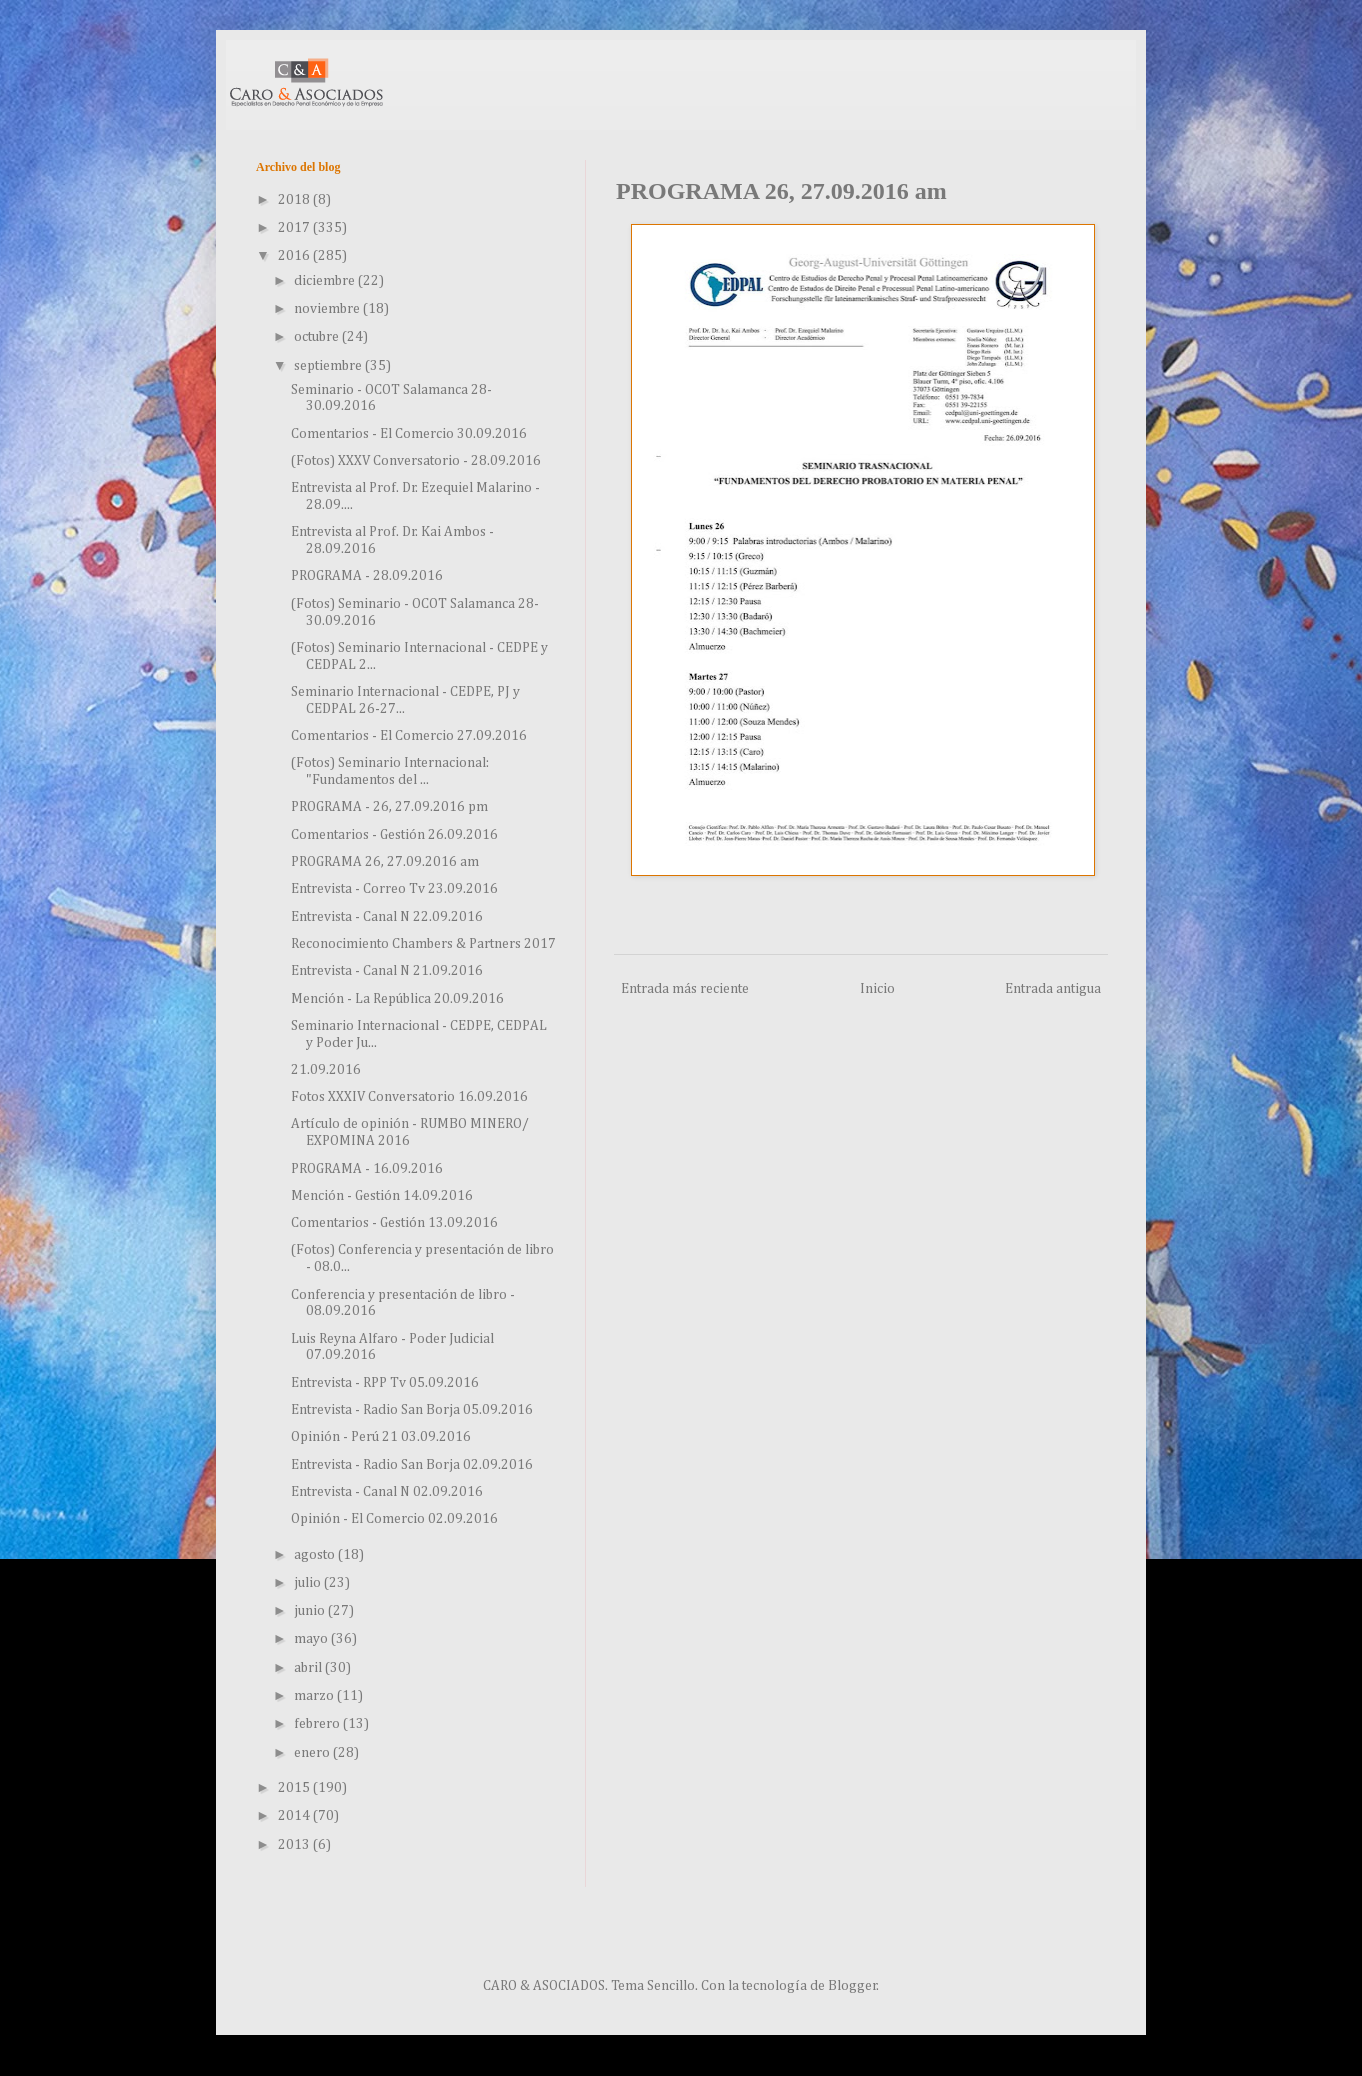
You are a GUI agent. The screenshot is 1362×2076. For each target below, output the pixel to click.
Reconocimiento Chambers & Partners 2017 (423, 944)
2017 (295, 228)
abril (309, 1668)
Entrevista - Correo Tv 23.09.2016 (394, 889)
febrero (318, 1724)
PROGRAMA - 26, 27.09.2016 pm (389, 807)
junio (311, 1611)
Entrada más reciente (685, 989)
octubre (318, 337)
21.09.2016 (326, 1070)
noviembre (328, 309)
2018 (295, 200)
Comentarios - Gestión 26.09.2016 (394, 835)
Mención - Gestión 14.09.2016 (382, 1196)
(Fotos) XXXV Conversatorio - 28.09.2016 (416, 461)
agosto (316, 1555)
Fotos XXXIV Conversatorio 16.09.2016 (409, 1097)
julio (309, 1583)
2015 (295, 1788)
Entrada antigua (1053, 989)
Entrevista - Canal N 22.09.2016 (387, 917)
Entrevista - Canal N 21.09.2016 (387, 971)
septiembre (329, 366)
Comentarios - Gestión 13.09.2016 (394, 1223)
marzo (315, 1696)
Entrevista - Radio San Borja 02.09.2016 (412, 1465)
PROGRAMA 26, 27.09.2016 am (385, 862)
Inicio (877, 989)
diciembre (326, 281)
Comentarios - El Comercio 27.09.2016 (409, 736)
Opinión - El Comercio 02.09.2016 (394, 1519)
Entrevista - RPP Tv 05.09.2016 (385, 1383)
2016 (295, 256)
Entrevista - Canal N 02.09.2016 (387, 1492)
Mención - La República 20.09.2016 (397, 999)
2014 (295, 1816)
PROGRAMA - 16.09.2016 (367, 1169)
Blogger (852, 1986)
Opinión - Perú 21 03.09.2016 (381, 1437)
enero (313, 1753)
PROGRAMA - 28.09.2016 (367, 576)
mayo (312, 1639)
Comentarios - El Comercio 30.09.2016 (409, 434)
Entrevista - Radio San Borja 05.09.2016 (412, 1410)
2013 (295, 1845)
